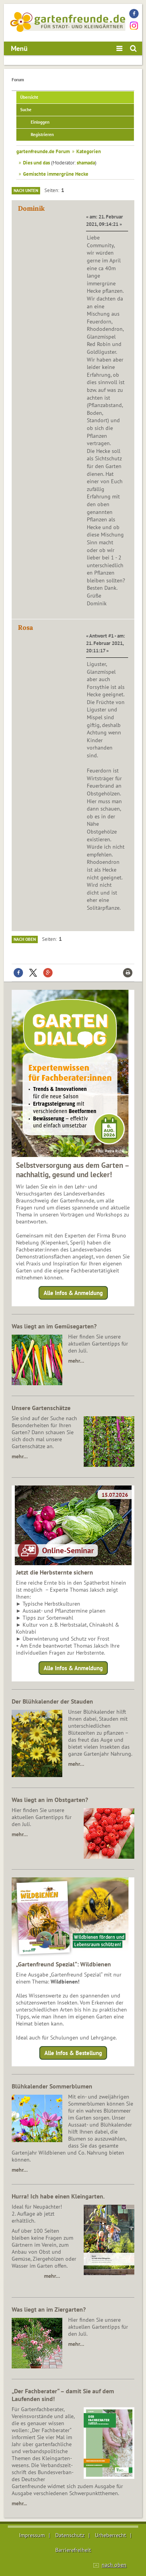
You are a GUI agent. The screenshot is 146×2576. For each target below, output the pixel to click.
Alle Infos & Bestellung (73, 2053)
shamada (86, 162)
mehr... (19, 2503)
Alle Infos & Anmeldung (73, 1293)
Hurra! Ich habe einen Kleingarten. (58, 2196)
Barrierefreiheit (73, 2549)
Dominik (31, 208)
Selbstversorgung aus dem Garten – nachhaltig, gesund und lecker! (72, 1169)
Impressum (32, 2535)
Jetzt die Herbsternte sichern (54, 1572)
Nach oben (25, 939)
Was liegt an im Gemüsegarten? (54, 1326)
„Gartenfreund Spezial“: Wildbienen (63, 1964)
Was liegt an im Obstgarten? (50, 1800)
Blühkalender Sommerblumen (52, 2086)
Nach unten (26, 190)
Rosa (25, 627)
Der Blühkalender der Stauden (52, 1701)
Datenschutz (69, 2535)
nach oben (114, 2564)
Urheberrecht (110, 2535)
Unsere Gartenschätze (41, 1408)
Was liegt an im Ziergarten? (49, 2309)
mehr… (76, 1360)
